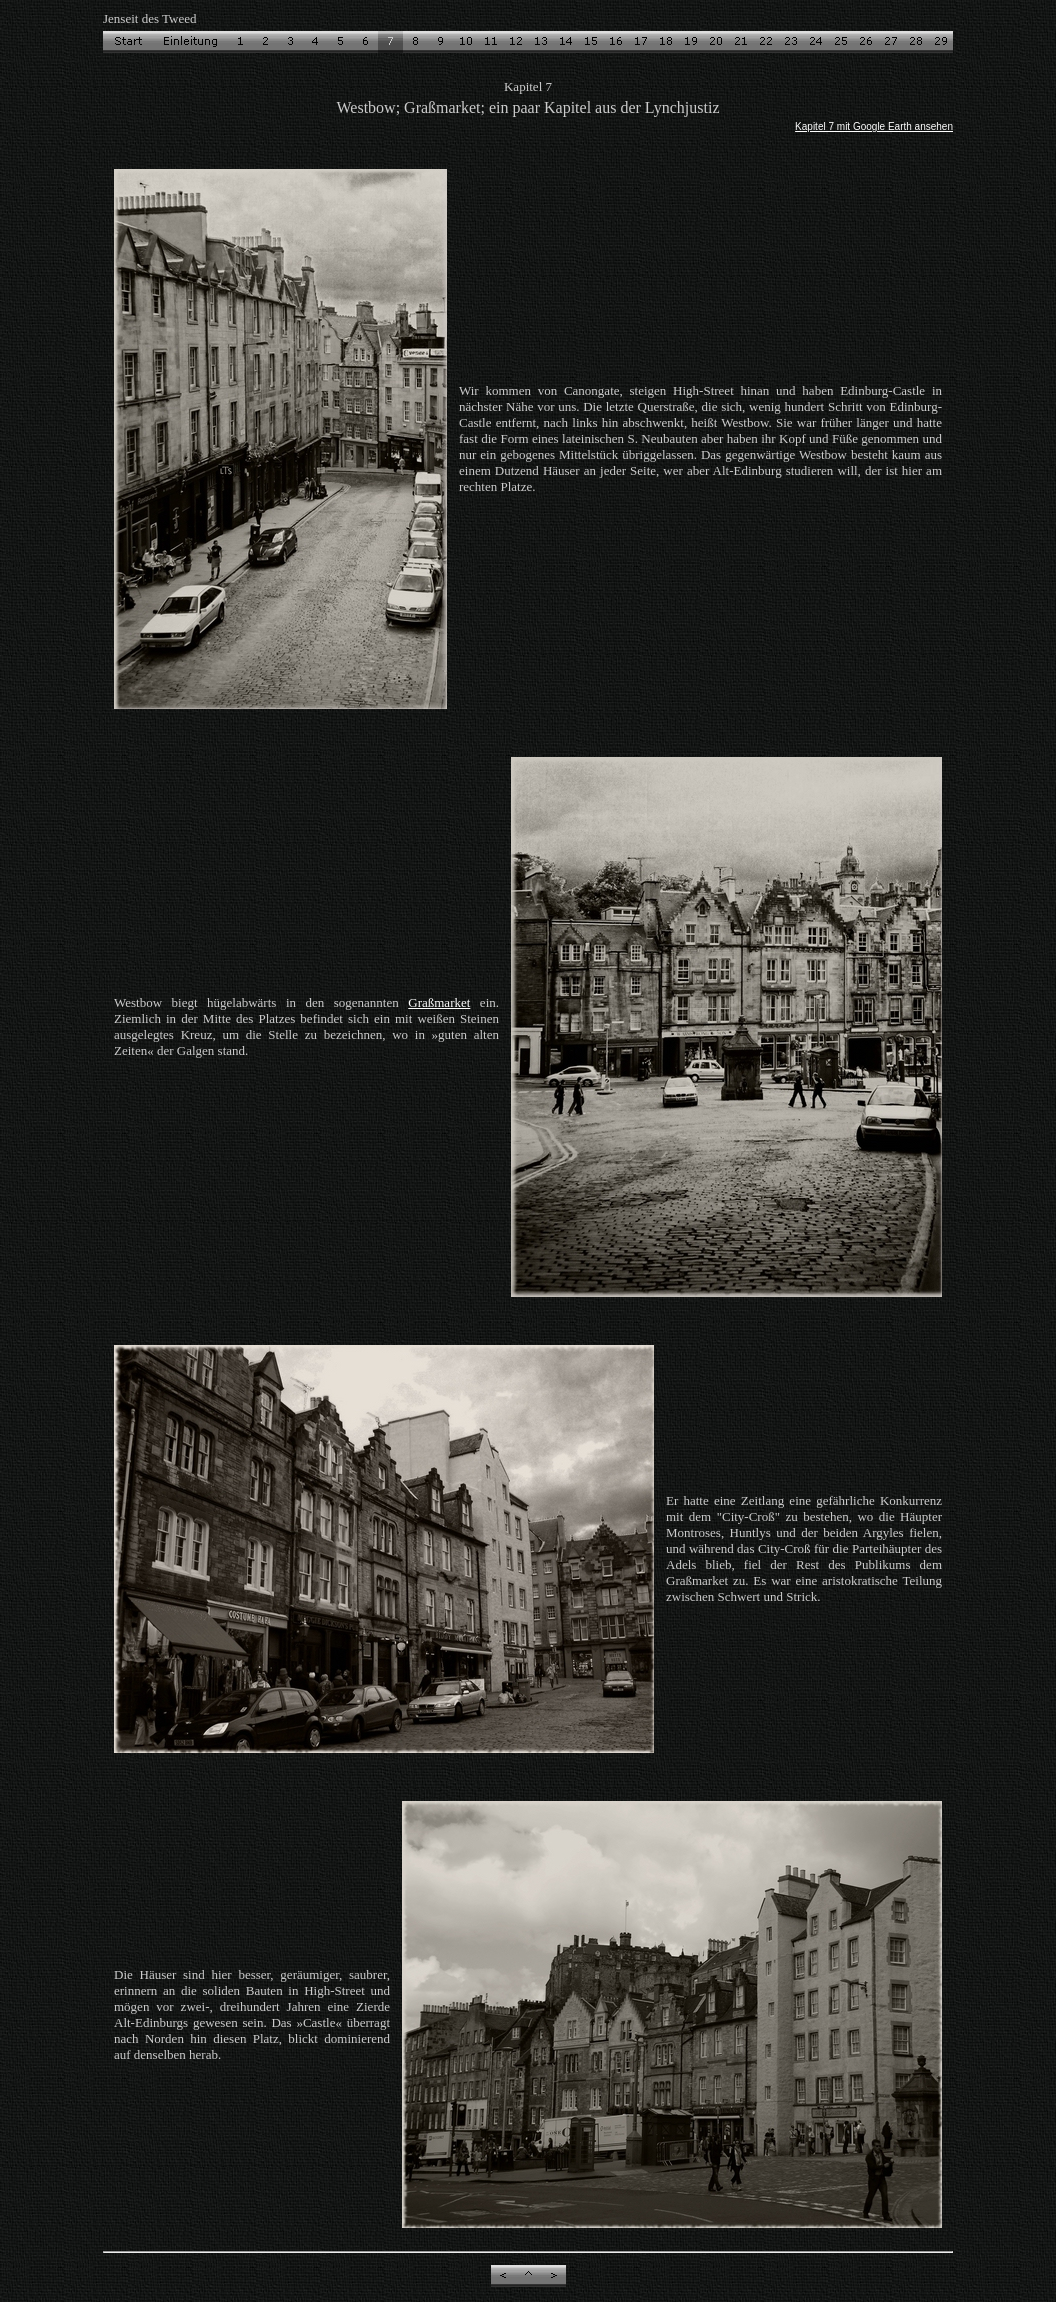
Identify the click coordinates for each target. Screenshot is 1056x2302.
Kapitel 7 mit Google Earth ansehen (874, 126)
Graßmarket (439, 1002)
